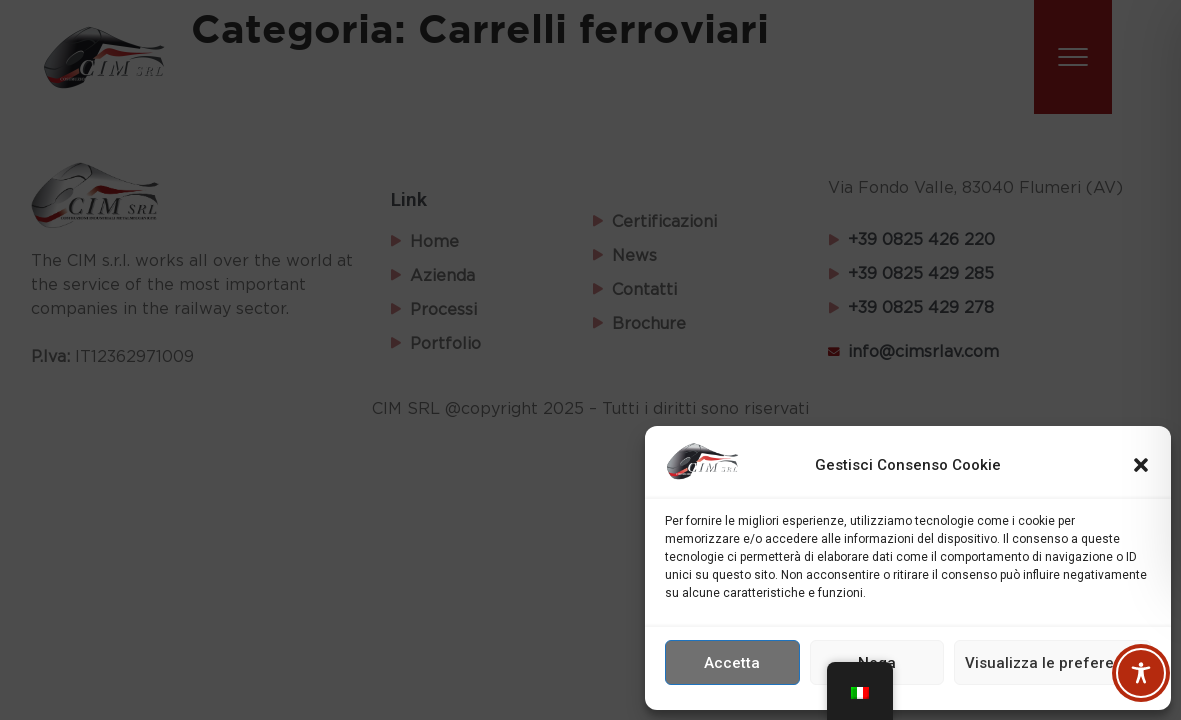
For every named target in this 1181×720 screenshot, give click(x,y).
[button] (1141, 465)
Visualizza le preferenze (1052, 663)
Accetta (732, 663)
